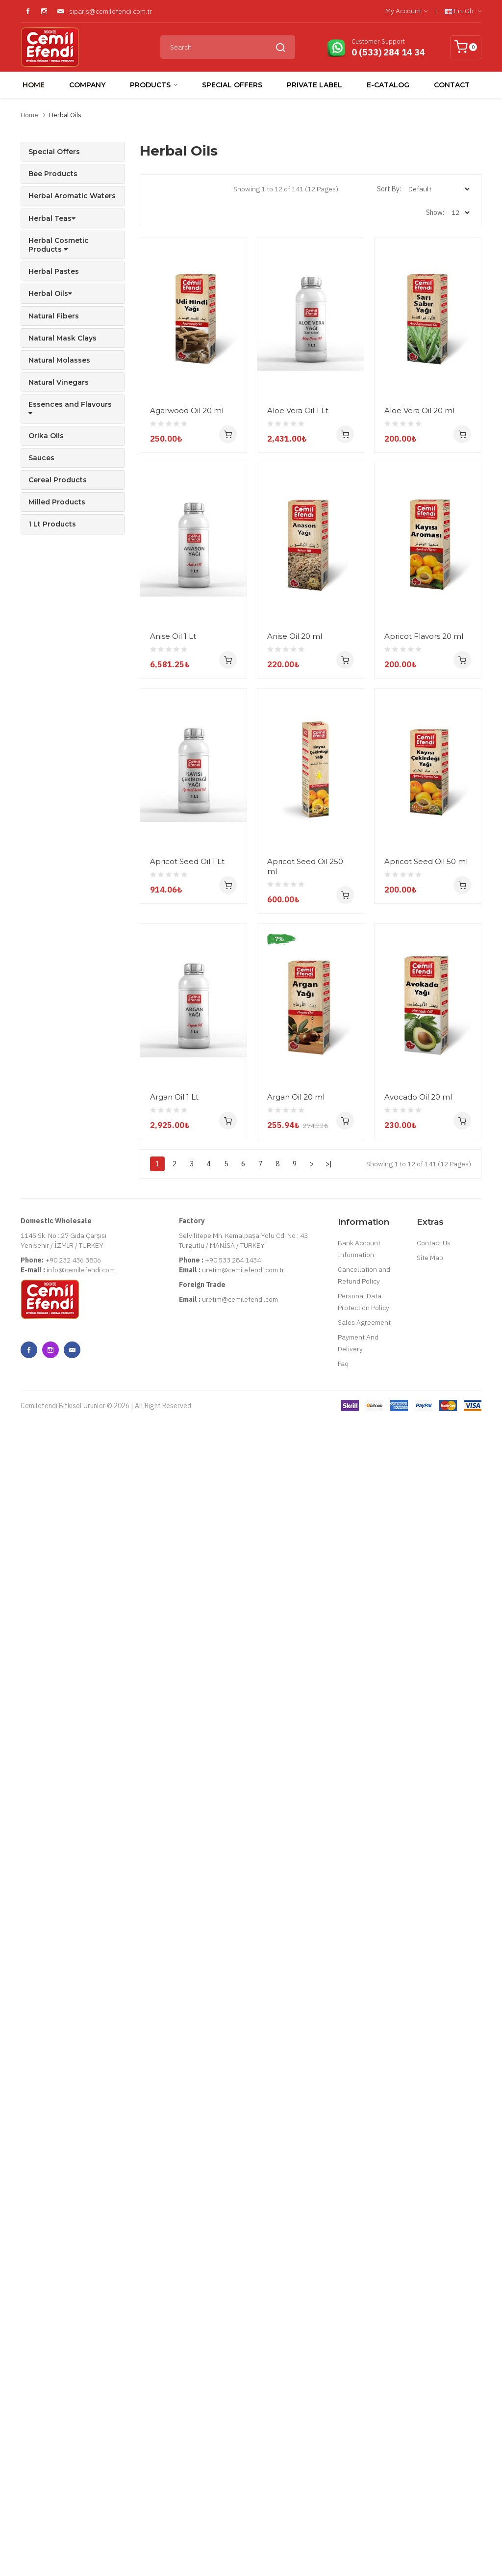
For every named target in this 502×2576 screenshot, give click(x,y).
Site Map (430, 2159)
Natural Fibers (53, 316)
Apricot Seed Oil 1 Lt (187, 1312)
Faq (343, 2265)
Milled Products (56, 502)
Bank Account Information (359, 2151)
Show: (435, 212)
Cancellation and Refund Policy (364, 2177)
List (213, 189)
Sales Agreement (364, 2224)
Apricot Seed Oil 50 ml (191, 1548)
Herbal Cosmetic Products (58, 245)
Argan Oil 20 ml (296, 1773)
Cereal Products (57, 479)
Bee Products (52, 173)
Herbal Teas (51, 218)
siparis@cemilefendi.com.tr (110, 11)
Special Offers (54, 151)
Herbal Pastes (53, 271)
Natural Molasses (59, 360)
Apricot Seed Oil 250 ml (305, 1317)
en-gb (463, 11)
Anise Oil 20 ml (294, 862)
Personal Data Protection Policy (363, 2204)
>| (329, 2066)
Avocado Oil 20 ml (184, 1999)
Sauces (41, 457)
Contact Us (434, 2145)
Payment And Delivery (358, 2245)
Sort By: (389, 188)
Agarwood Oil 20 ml (187, 410)
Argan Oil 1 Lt (174, 1773)
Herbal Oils (65, 115)
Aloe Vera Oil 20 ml (185, 636)
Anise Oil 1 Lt (173, 862)
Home (29, 115)
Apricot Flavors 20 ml (189, 1087)
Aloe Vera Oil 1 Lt (297, 410)
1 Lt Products (52, 524)
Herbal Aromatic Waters (72, 195)
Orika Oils (46, 435)
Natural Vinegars (58, 382)
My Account (406, 11)
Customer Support (378, 41)
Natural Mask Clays (62, 338)
